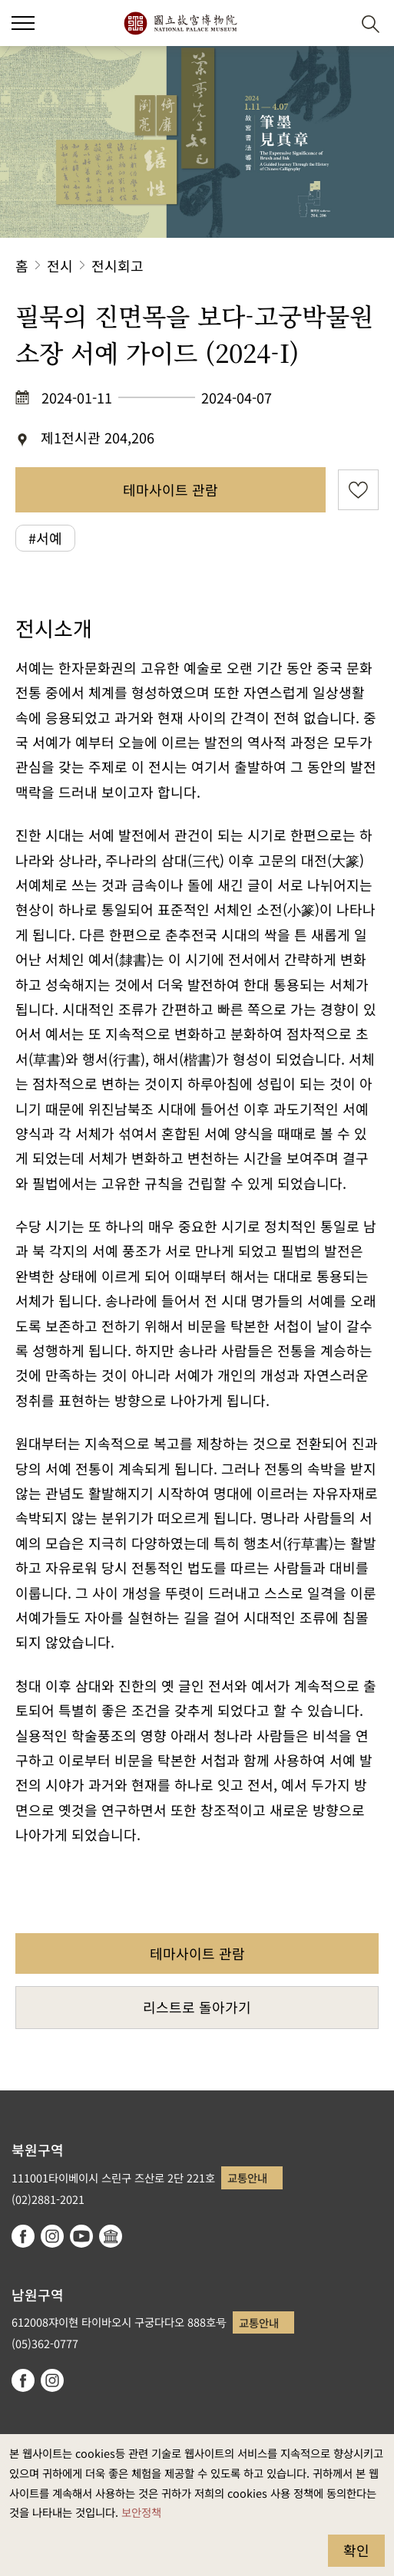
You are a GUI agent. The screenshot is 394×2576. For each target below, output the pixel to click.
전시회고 (117, 265)
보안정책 (141, 2512)
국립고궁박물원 (180, 23)
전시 (60, 265)
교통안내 (247, 2177)
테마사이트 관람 (170, 489)
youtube (81, 2236)
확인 (356, 2550)
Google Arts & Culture (110, 2236)
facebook (23, 2236)
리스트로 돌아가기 (197, 2007)
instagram (52, 2236)
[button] (333, 23)
